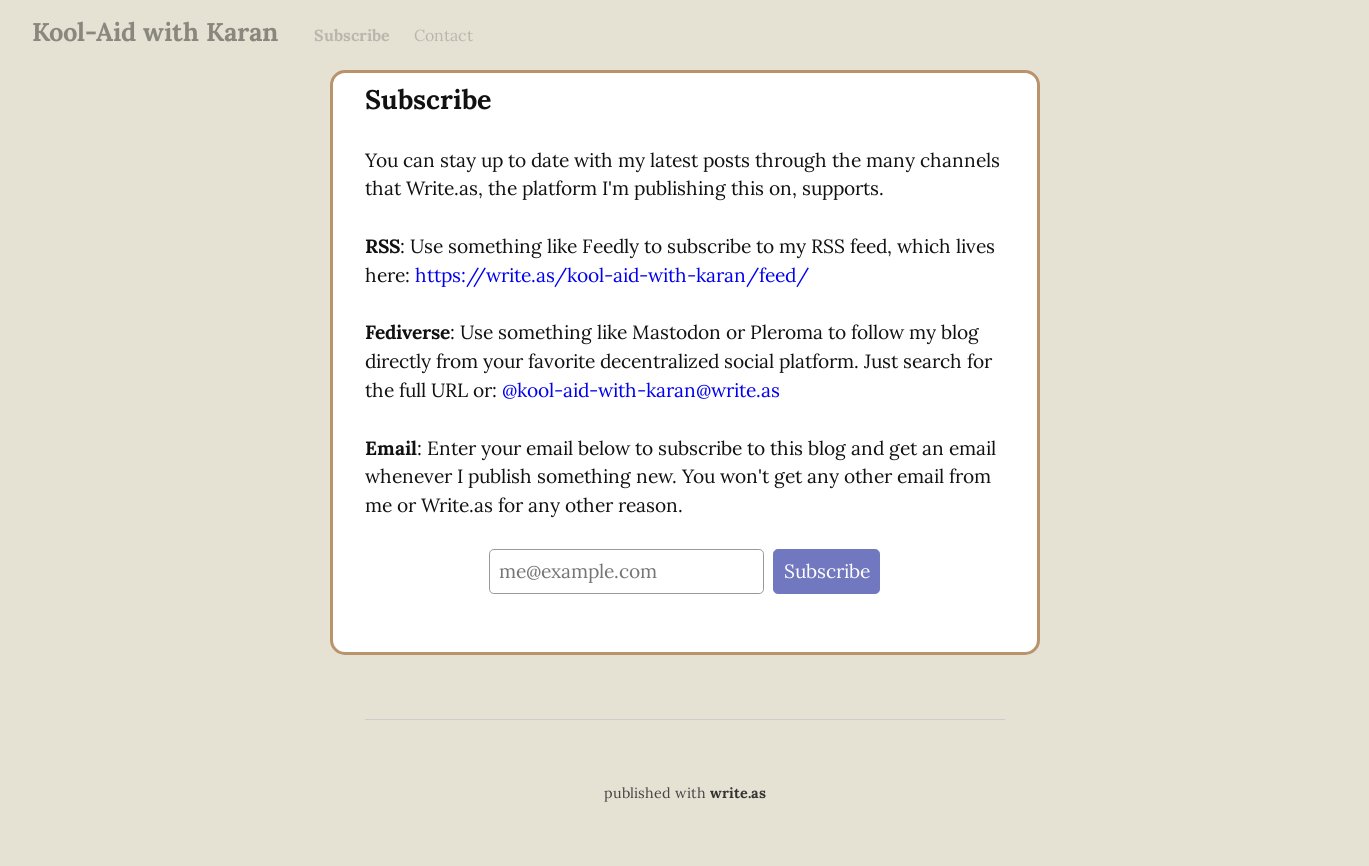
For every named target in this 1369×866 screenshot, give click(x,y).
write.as (738, 793)
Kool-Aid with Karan (155, 31)
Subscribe (352, 35)
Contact (443, 35)
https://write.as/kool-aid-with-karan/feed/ (612, 275)
